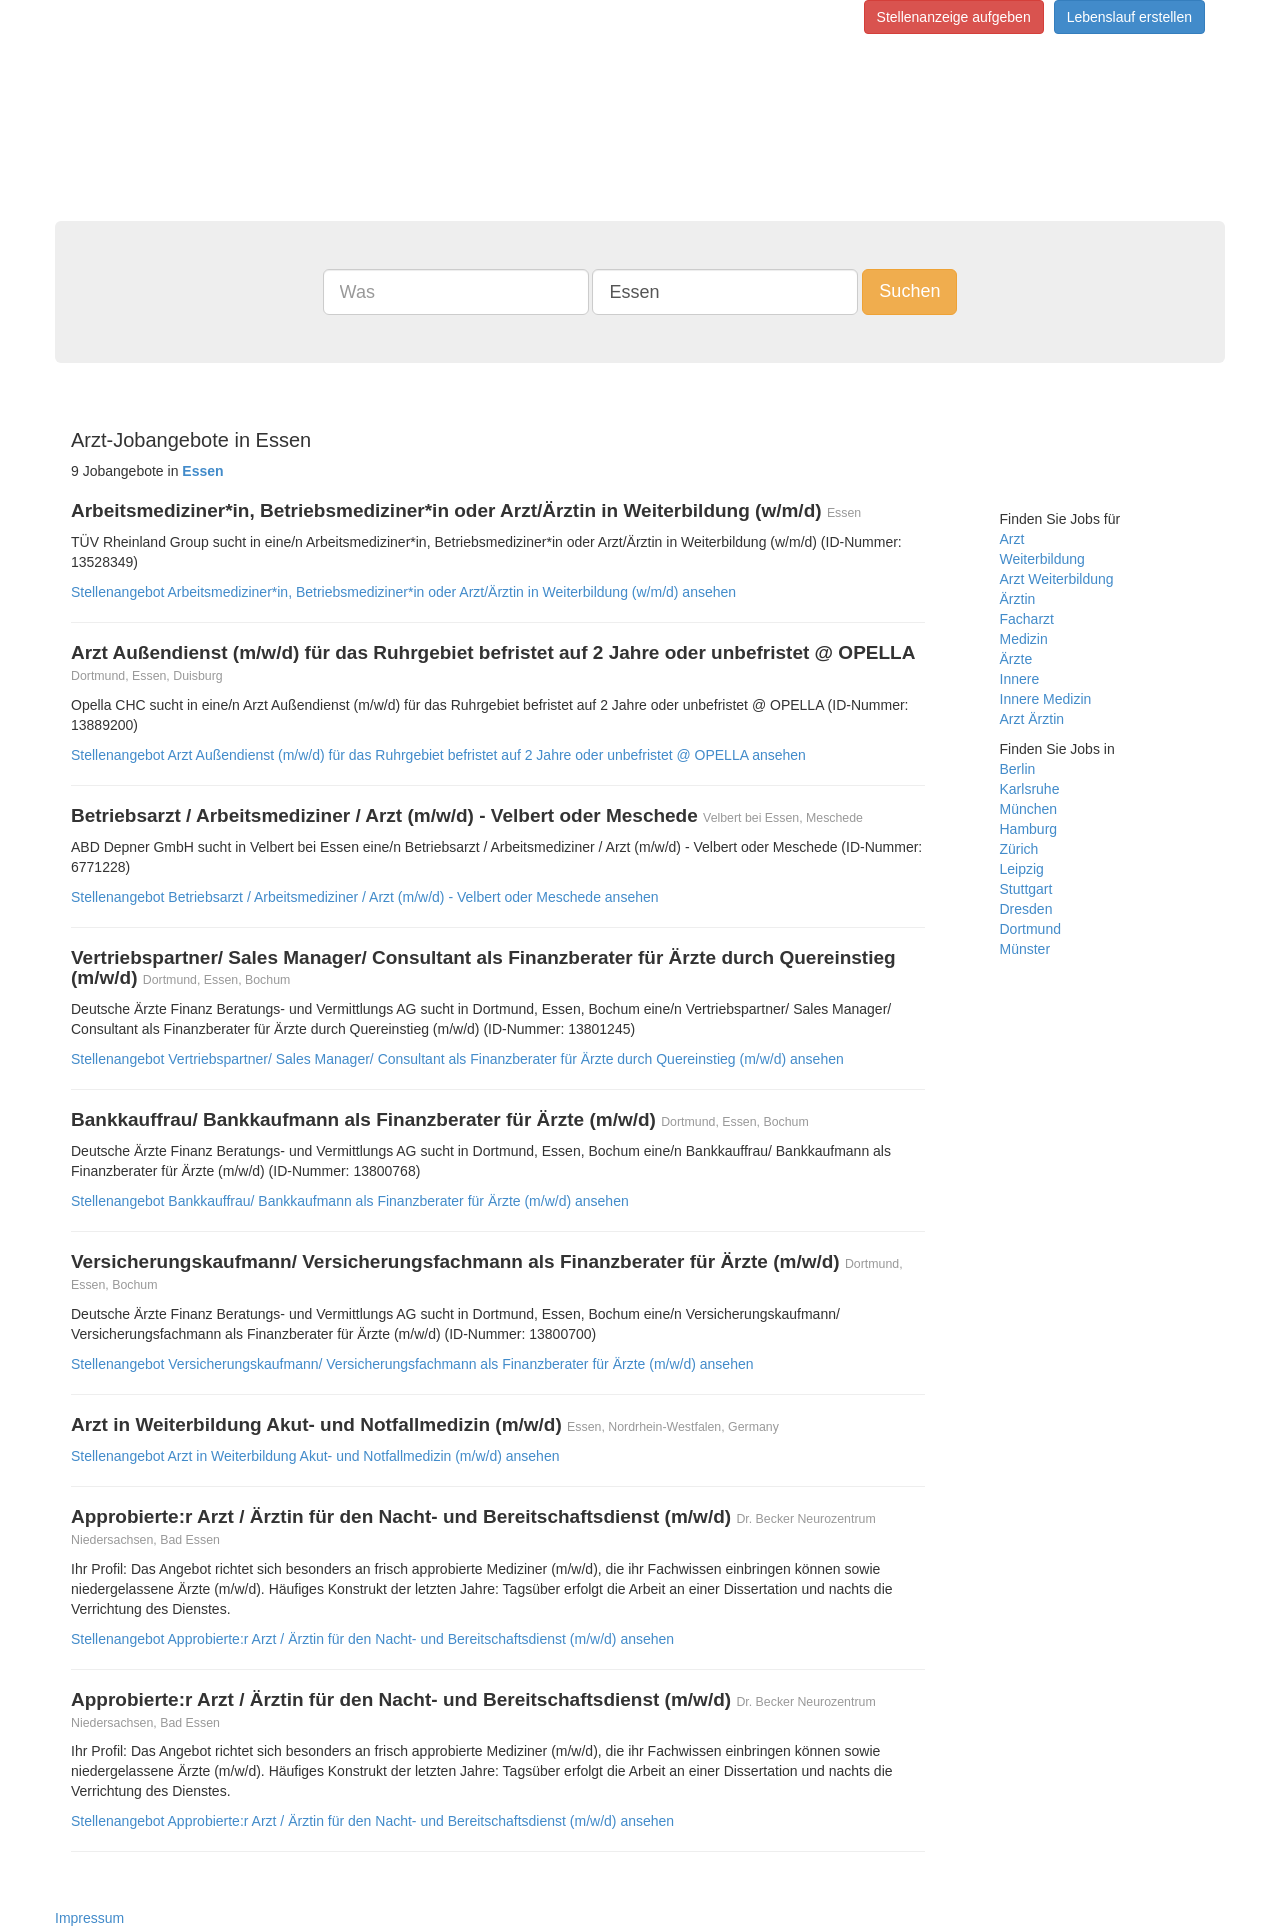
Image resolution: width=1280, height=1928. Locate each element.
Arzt (1012, 539)
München (1029, 809)
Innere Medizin (1046, 699)
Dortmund (1030, 929)
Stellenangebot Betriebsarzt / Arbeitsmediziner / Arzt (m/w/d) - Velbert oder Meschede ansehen (365, 897)
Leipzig (1022, 869)
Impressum (89, 1918)
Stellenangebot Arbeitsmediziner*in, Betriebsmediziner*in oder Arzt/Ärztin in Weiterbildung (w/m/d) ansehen (403, 592)
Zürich (1019, 849)
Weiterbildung (1042, 559)
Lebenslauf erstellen (1129, 17)
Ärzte (1016, 659)
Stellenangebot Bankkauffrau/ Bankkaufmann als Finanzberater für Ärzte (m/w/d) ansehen (350, 1201)
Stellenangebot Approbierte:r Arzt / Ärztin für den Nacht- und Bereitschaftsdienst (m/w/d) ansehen (372, 1639)
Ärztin (1018, 599)
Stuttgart (1026, 889)
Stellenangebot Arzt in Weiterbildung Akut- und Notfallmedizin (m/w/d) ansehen (315, 1456)
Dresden (1026, 909)
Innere (1020, 679)
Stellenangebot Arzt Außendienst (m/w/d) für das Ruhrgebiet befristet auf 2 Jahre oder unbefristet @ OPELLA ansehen (438, 755)
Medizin (1024, 639)
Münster (1025, 949)
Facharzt (1027, 619)
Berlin (1018, 769)
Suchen (909, 291)
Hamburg (1029, 829)
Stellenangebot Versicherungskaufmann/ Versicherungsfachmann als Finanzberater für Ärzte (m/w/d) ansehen (412, 1364)
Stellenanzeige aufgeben (954, 17)
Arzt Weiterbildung (1057, 579)
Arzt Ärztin (1032, 719)
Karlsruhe (1030, 789)
